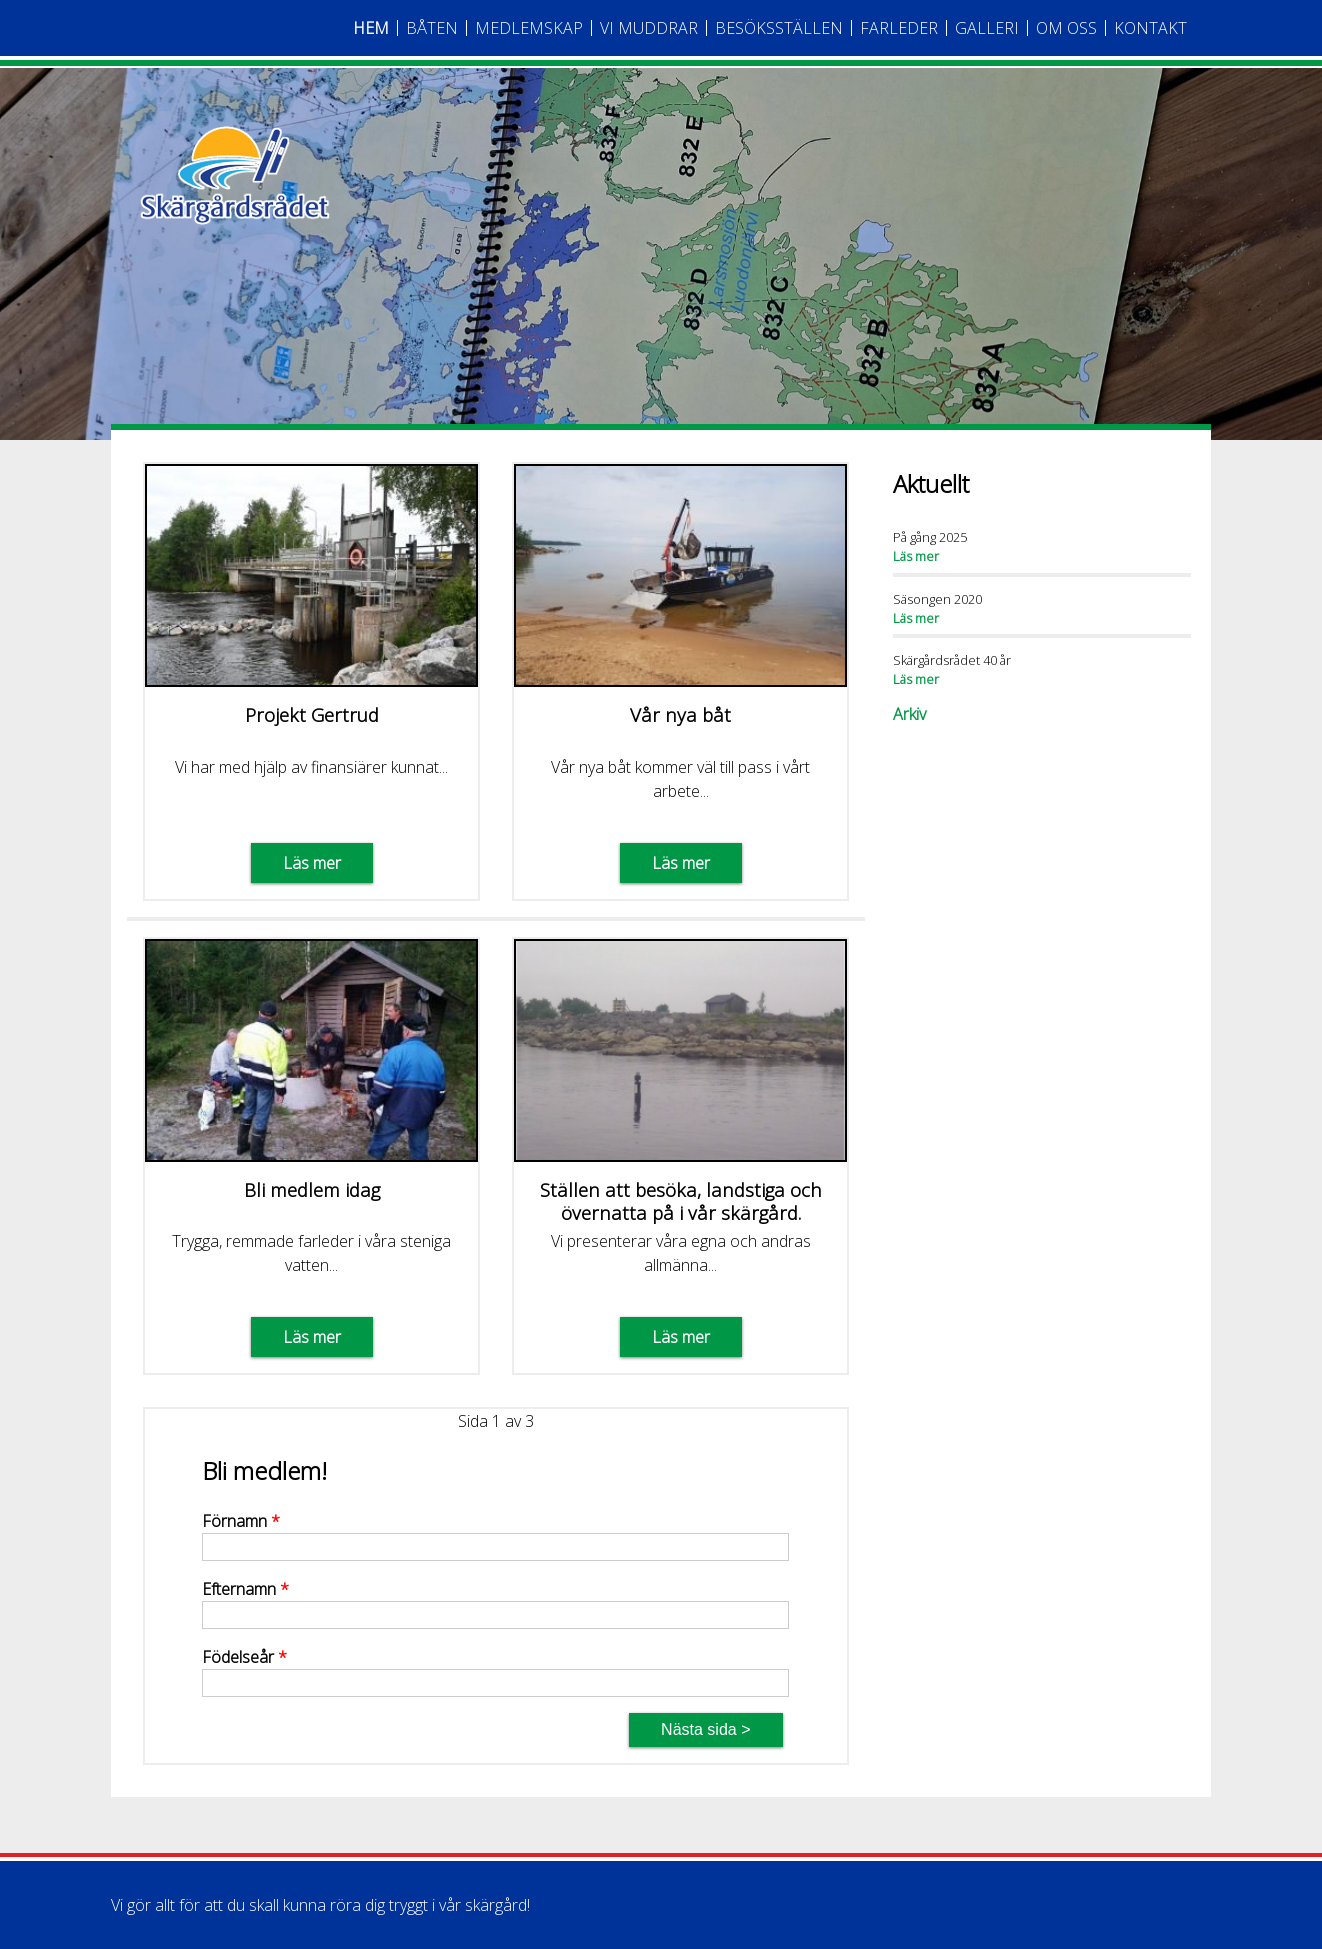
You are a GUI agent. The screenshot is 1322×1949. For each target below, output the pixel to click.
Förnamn (241, 1521)
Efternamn (245, 1589)
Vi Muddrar (649, 28)
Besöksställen (779, 28)
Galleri (987, 28)
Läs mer (312, 863)
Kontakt (1150, 28)
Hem (371, 28)
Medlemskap (529, 28)
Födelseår (244, 1657)
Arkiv (909, 714)
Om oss (1066, 28)
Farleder (899, 28)
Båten (432, 28)
